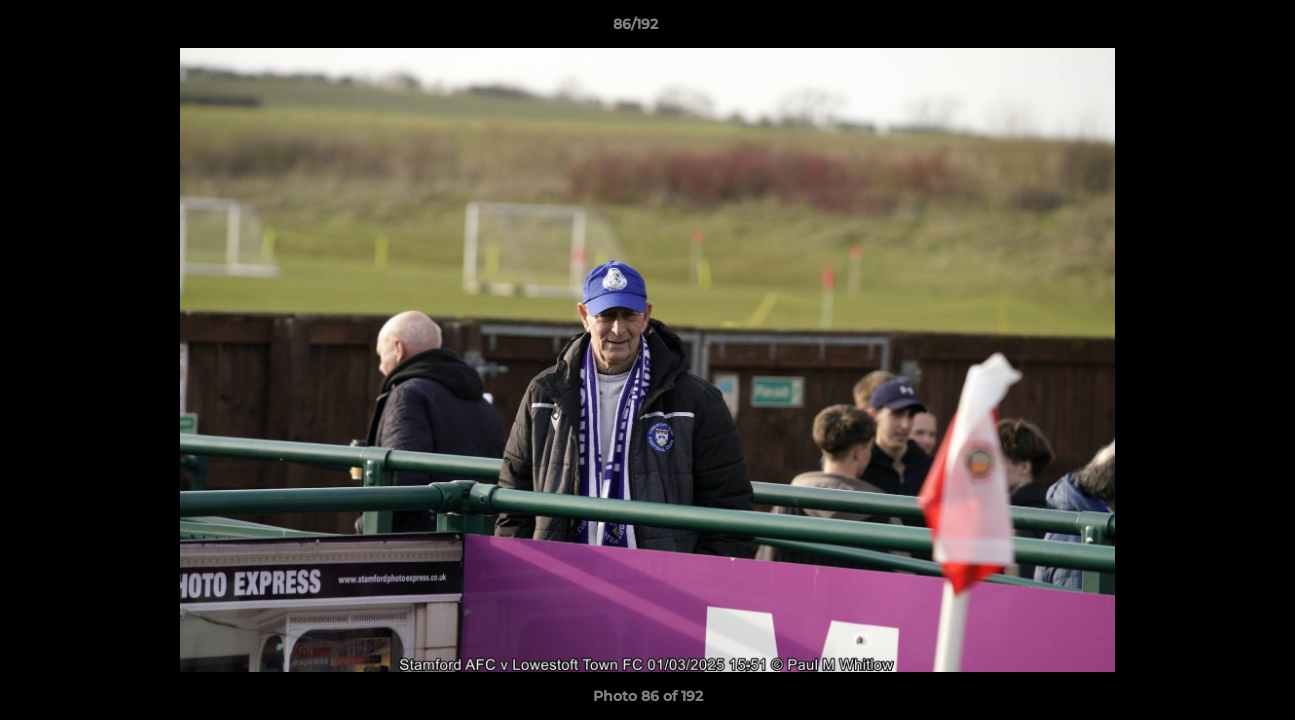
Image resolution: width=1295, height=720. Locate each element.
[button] (1211, 29)
